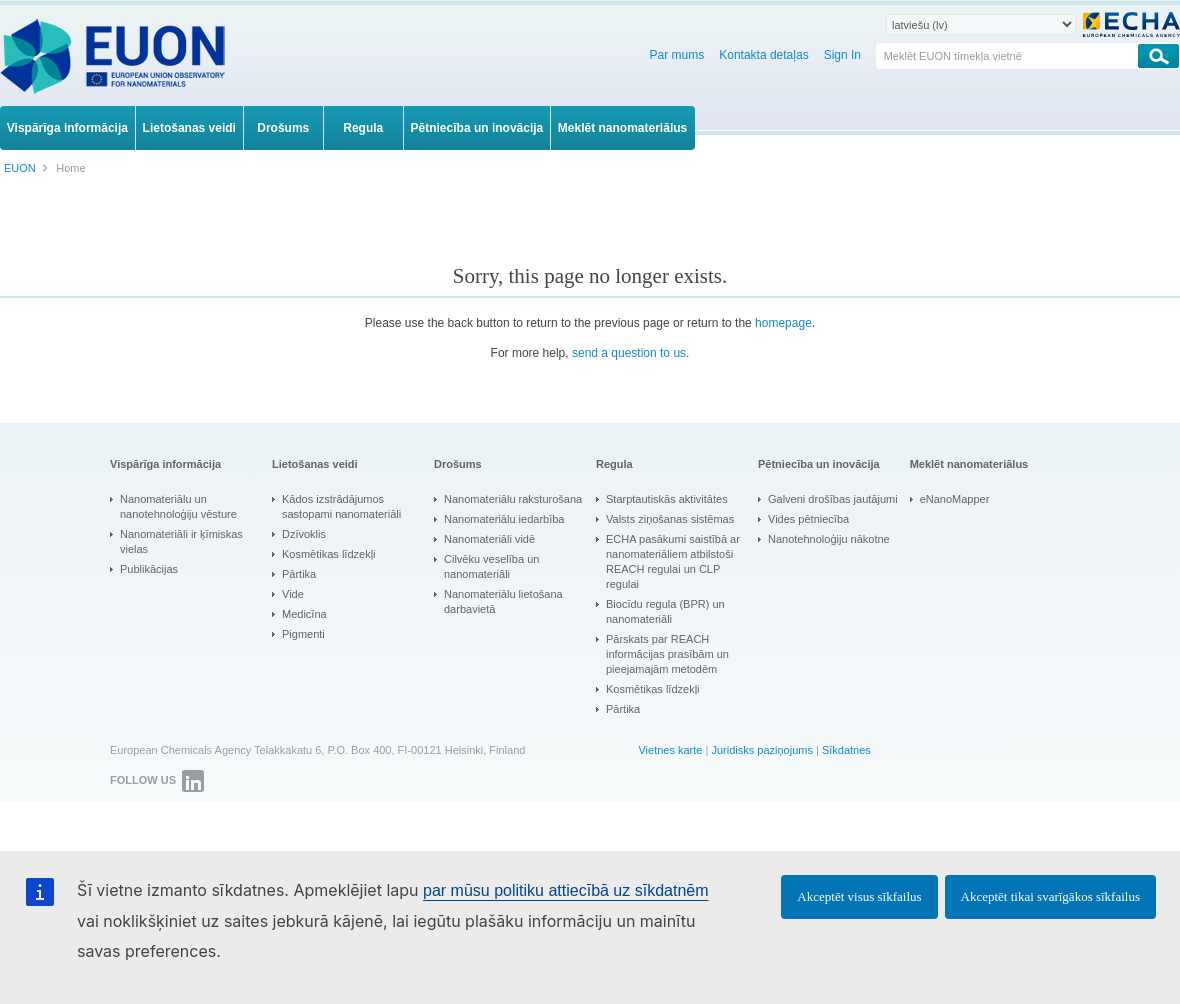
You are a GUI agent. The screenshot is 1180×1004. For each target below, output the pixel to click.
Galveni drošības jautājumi (833, 499)
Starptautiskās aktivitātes (667, 499)
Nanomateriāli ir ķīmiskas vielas (181, 541)
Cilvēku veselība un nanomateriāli (491, 566)
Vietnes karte (670, 750)
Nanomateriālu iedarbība (504, 519)
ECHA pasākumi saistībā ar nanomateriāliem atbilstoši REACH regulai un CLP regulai (673, 561)
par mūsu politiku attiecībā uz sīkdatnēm (565, 890)
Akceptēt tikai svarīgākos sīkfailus (1050, 896)
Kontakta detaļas (763, 55)
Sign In (842, 55)
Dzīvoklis (304, 534)
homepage (783, 323)
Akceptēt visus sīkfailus (859, 896)
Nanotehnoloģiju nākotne (829, 539)
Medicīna (304, 614)
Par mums (677, 55)
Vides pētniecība (808, 519)
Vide (293, 594)
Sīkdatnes (846, 750)
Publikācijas (149, 569)
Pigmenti (303, 634)
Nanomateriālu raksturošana (513, 499)
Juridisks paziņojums (761, 750)
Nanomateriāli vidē (489, 539)
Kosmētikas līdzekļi (329, 554)
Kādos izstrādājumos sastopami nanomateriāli (341, 506)
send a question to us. (630, 353)
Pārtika (299, 574)
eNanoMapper (955, 499)
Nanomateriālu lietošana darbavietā (503, 601)
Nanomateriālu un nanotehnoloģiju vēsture (178, 506)
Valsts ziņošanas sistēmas (670, 519)
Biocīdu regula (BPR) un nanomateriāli (665, 611)
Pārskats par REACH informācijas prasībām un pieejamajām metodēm (667, 654)
